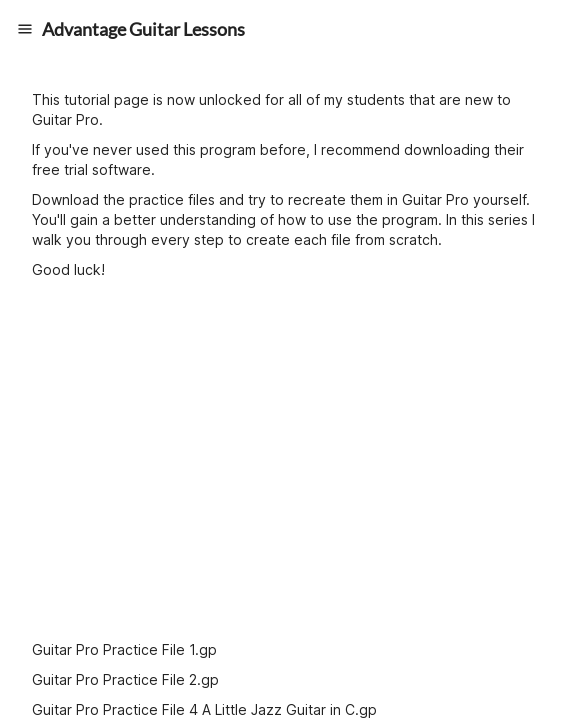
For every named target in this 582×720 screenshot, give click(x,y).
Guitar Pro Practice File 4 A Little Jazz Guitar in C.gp (204, 709)
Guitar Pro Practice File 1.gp (124, 649)
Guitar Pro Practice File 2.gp (125, 679)
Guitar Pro (65, 119)
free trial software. (93, 169)
